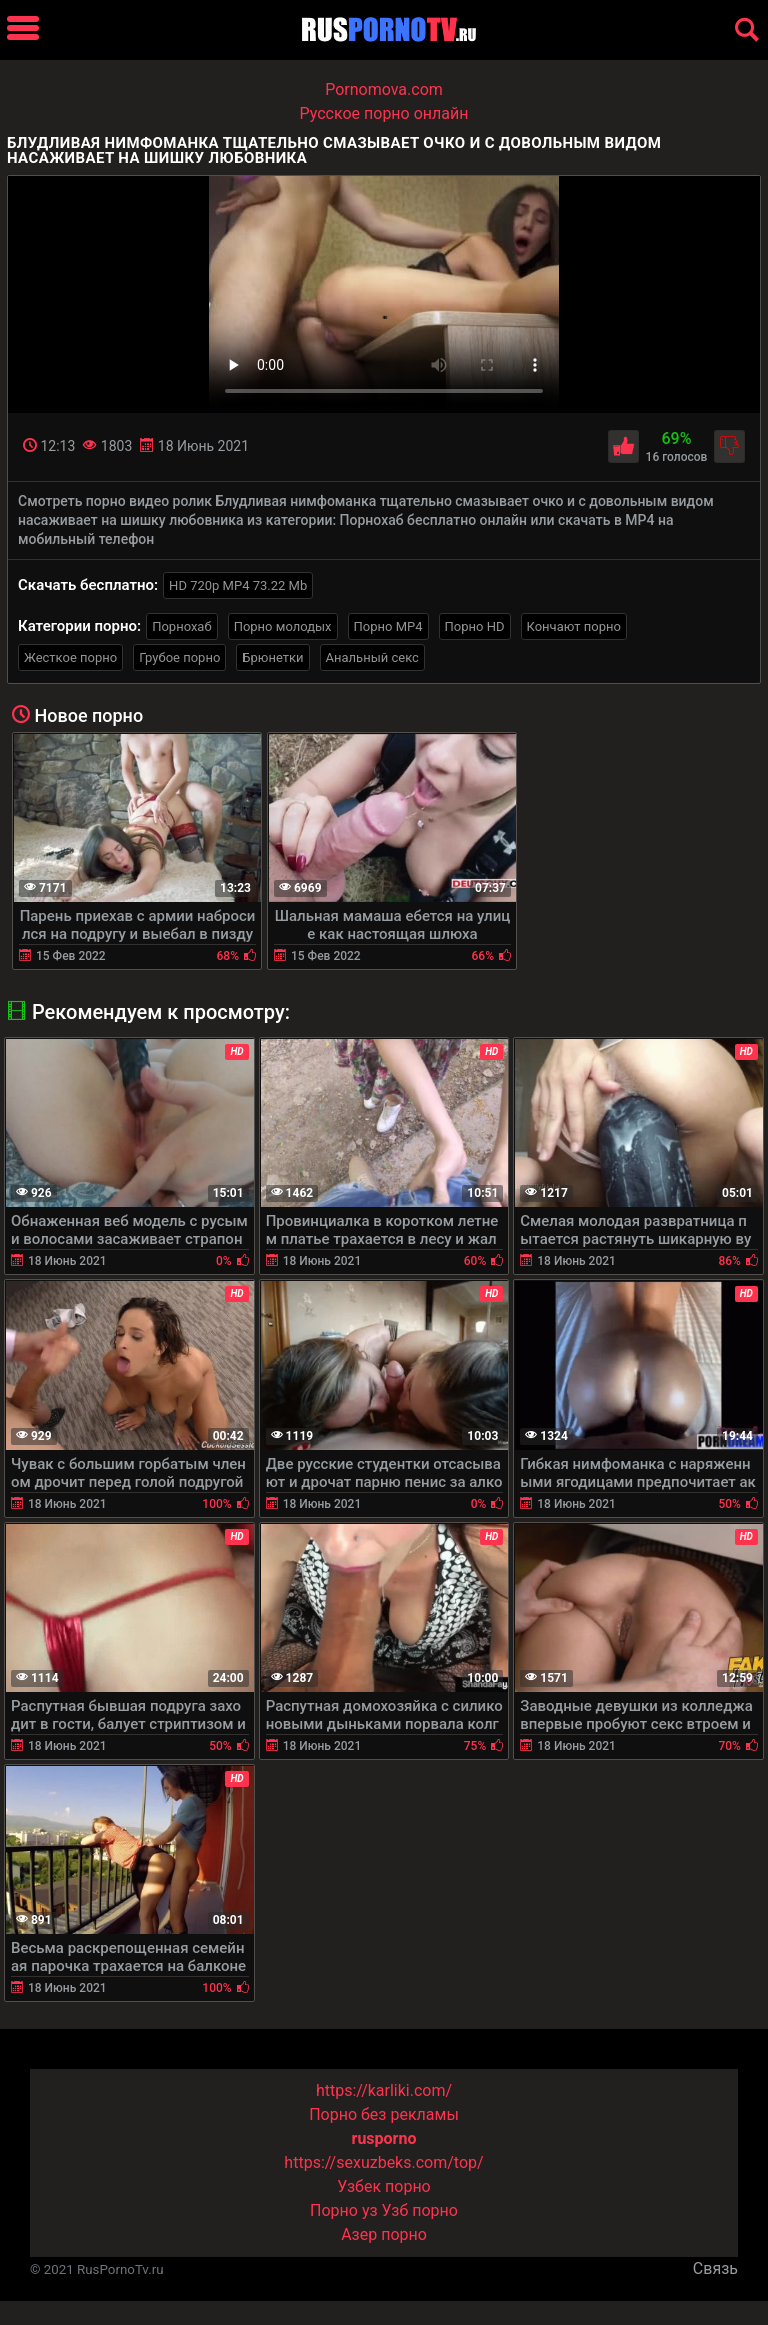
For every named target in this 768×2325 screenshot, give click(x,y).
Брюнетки (272, 657)
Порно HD (475, 626)
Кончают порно (574, 626)
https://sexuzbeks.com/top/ (383, 2162)
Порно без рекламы (384, 2114)
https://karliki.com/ (384, 2090)
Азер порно (384, 2234)
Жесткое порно (70, 657)
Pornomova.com (384, 89)
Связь (715, 2268)
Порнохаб (181, 626)
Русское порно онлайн (384, 113)
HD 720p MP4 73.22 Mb (238, 585)
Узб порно (420, 2210)
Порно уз (344, 2210)
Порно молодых (283, 626)
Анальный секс (372, 657)
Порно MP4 (388, 626)
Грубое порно (179, 657)
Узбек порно (384, 2186)
